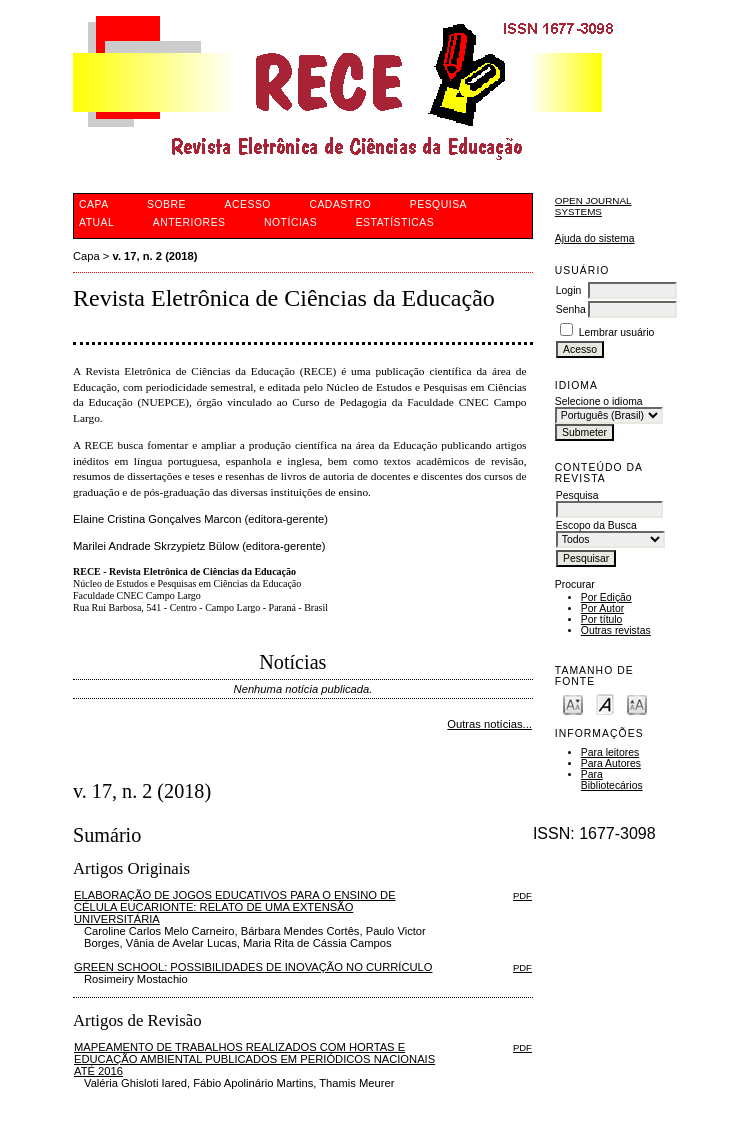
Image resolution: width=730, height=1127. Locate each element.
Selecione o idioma (599, 401)
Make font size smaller (573, 703)
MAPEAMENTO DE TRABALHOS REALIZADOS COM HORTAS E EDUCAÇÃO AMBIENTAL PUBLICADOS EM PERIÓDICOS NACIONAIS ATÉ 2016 (254, 1059)
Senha (571, 309)
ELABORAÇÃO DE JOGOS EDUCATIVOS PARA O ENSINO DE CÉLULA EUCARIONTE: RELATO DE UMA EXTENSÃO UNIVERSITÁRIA (235, 907)
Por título (602, 619)
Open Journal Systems (593, 206)
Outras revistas (616, 630)
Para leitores (610, 752)
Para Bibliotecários (612, 780)
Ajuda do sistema (595, 238)
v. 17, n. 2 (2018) (155, 256)
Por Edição (606, 597)
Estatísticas (395, 222)
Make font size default (605, 703)
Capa (86, 256)
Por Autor (602, 608)
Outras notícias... (489, 724)
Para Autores (611, 763)
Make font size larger (637, 703)
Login (568, 290)
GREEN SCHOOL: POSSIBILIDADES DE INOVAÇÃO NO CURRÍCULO (253, 967)
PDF (522, 895)
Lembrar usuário (617, 332)
